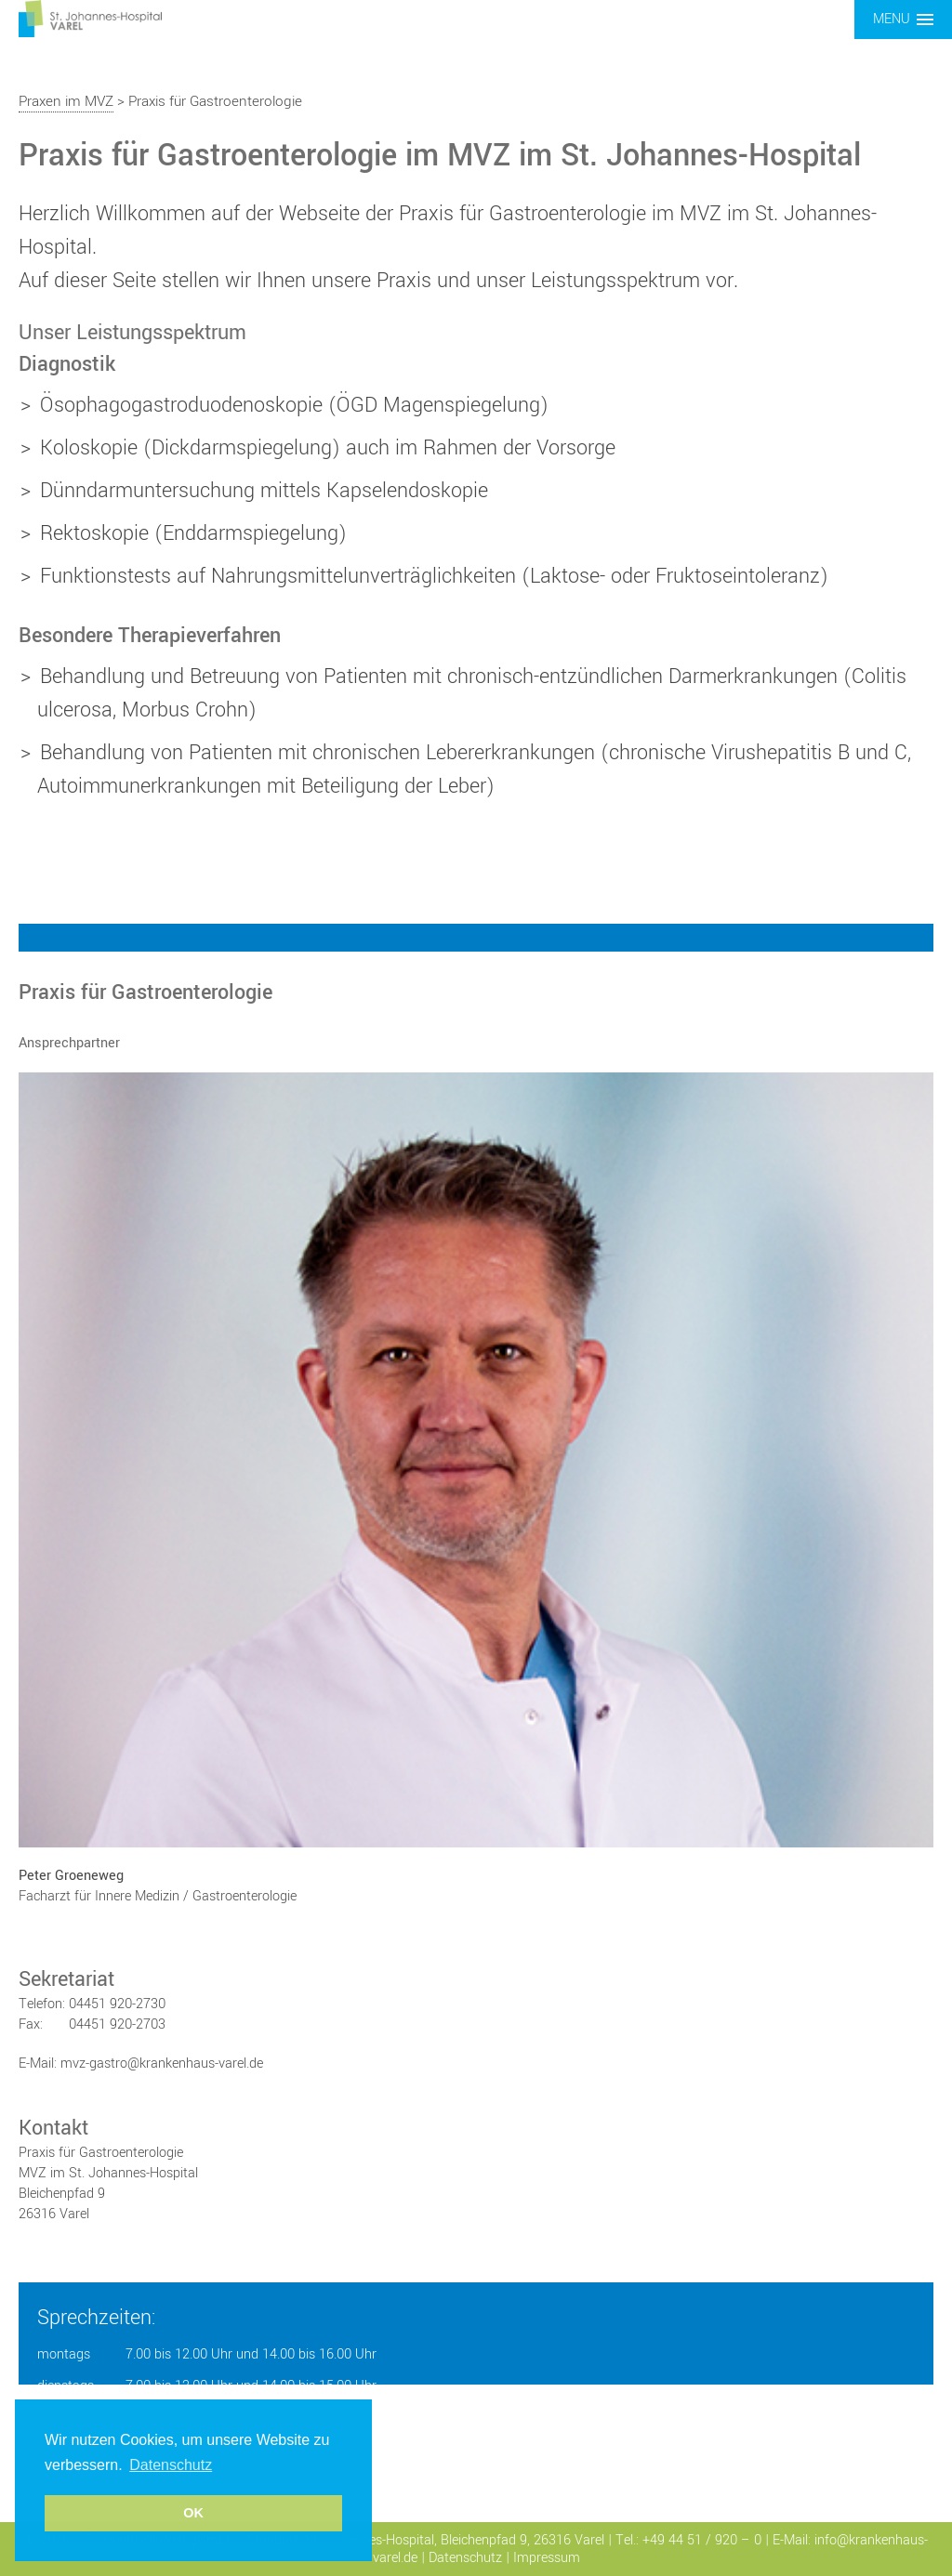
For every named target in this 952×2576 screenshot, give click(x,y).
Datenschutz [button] (170, 2465)
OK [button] (193, 2512)
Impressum (546, 2558)
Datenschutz (465, 2558)
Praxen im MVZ (66, 101)
